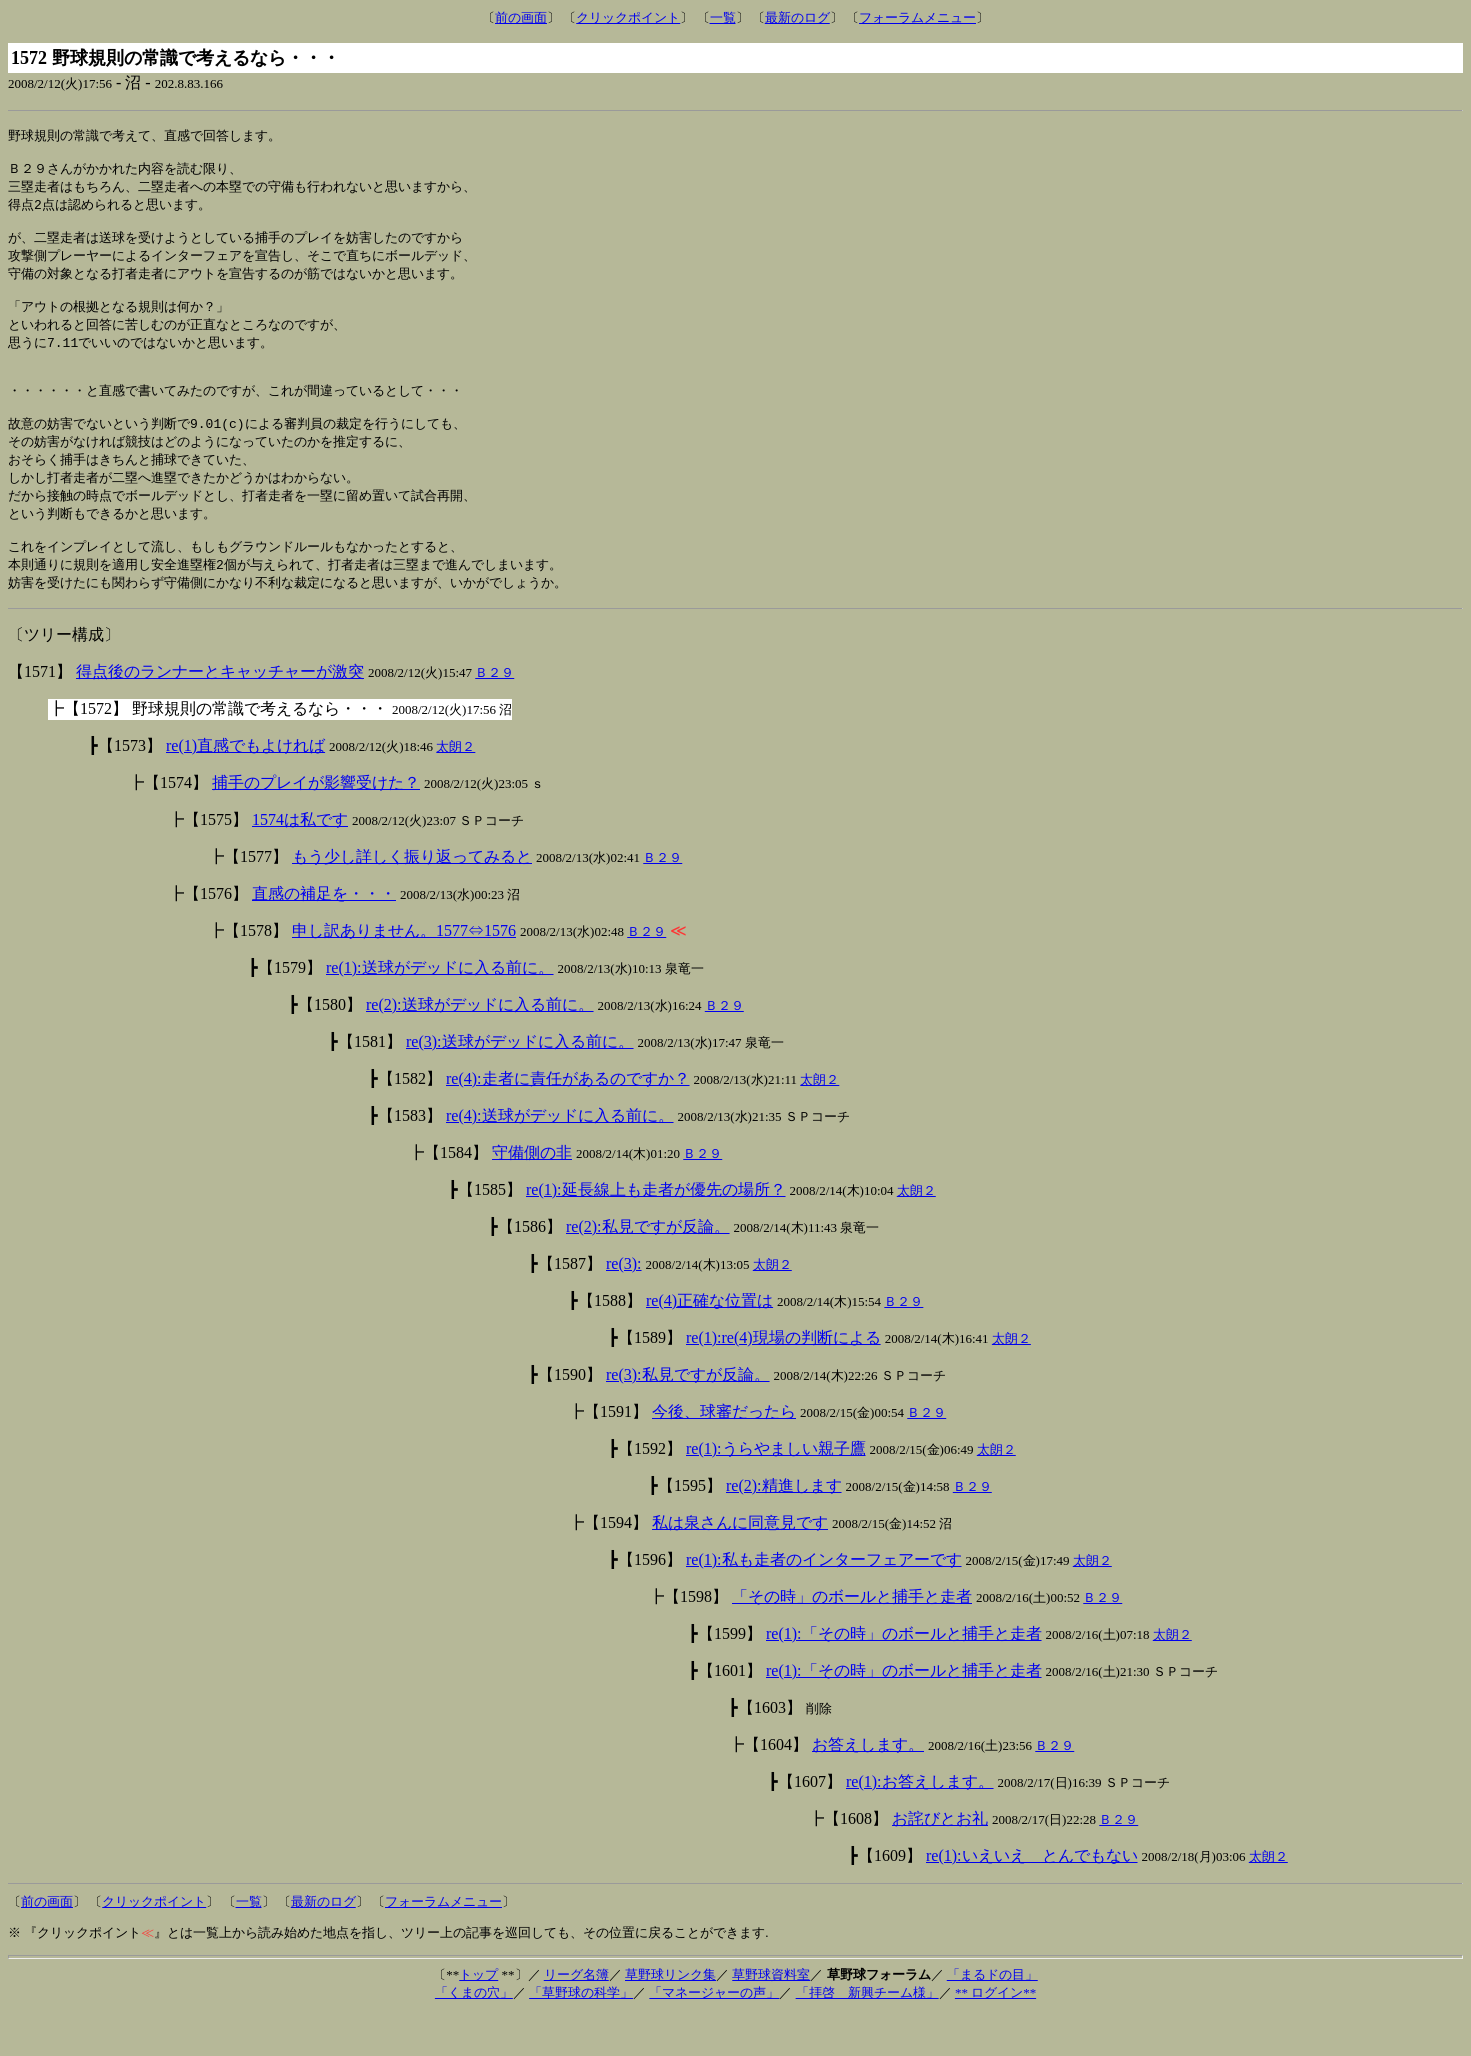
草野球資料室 (771, 2015)
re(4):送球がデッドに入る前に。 (560, 1156)
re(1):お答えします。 (920, 1822)
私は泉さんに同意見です (740, 1563)
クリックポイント (628, 17)
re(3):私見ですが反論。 (688, 1415)
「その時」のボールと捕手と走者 (852, 1637)
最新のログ (797, 17)
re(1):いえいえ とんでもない (1032, 1896)
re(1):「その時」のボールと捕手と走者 (904, 1674)
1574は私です (300, 860)
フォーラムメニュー (917, 17)
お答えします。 (868, 1785)
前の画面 (521, 17)
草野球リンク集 (670, 2015)
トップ (478, 2015)
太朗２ (455, 787)
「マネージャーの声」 (714, 2033)
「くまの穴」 (474, 2033)
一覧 (723, 17)
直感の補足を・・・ (324, 934)
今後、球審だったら (724, 1452)
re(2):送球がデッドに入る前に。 (480, 1045)
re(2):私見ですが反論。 (648, 1267)
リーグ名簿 (576, 2015)
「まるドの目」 (992, 2015)
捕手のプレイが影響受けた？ (316, 823)
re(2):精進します (784, 1526)
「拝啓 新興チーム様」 (867, 2033)
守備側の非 (532, 1193)
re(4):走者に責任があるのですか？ (568, 1119)
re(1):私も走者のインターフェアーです (824, 1600)
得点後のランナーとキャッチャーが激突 (220, 712)
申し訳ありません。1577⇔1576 (404, 971)
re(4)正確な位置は (709, 1341)
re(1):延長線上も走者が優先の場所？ (656, 1230)
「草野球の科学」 (581, 2033)
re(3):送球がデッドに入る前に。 (520, 1082)
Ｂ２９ (494, 713)
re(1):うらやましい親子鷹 (776, 1489)
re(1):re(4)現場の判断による (783, 1378)
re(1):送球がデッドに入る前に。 (440, 1008)
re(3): (624, 1304)
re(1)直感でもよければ (245, 786)
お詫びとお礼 (940, 1859)
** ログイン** (995, 2033)
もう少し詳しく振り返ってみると (412, 897)
